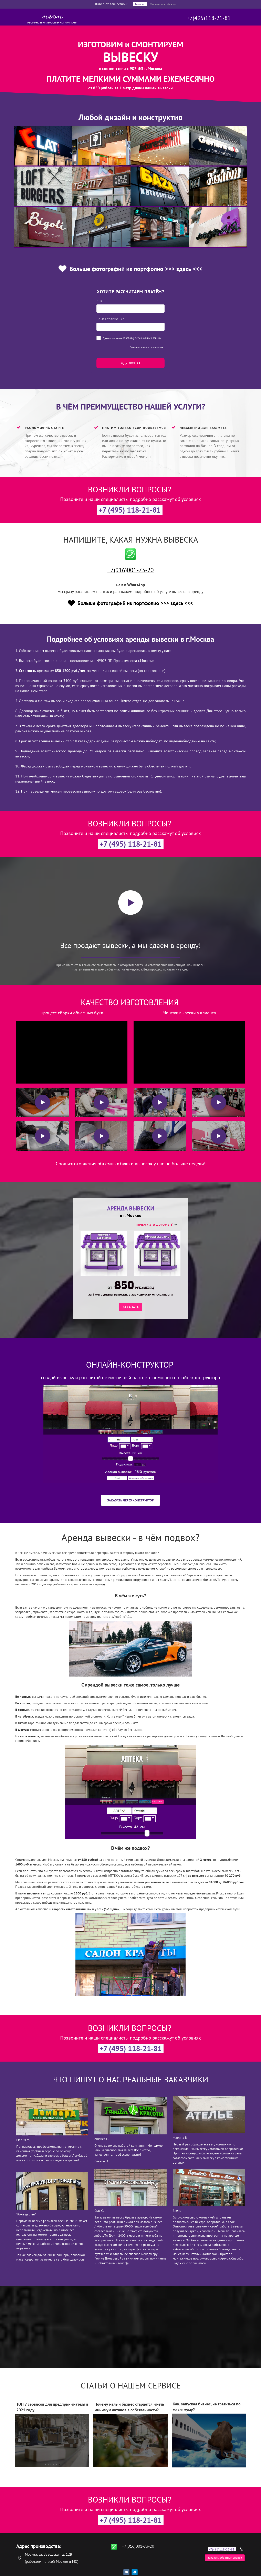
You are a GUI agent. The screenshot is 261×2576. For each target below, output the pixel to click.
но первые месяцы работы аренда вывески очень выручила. (49, 2243)
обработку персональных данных (142, 338)
